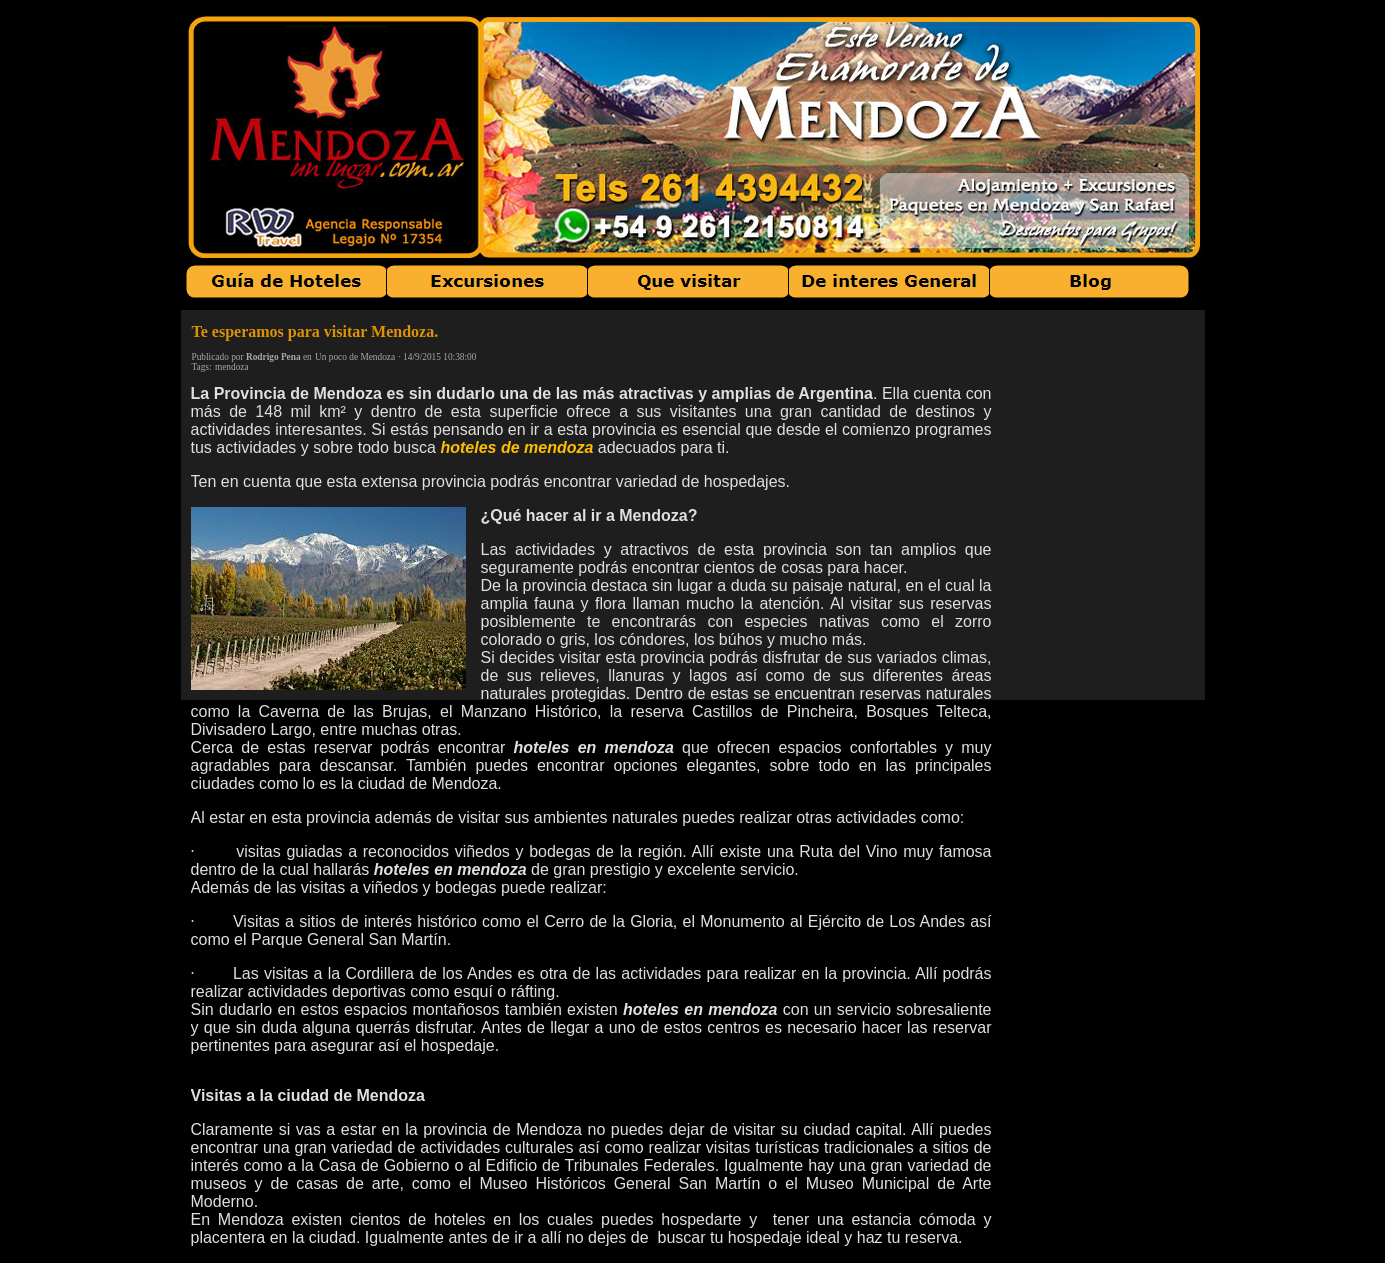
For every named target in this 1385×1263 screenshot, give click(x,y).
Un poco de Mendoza (355, 357)
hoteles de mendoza (516, 447)
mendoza (232, 367)
